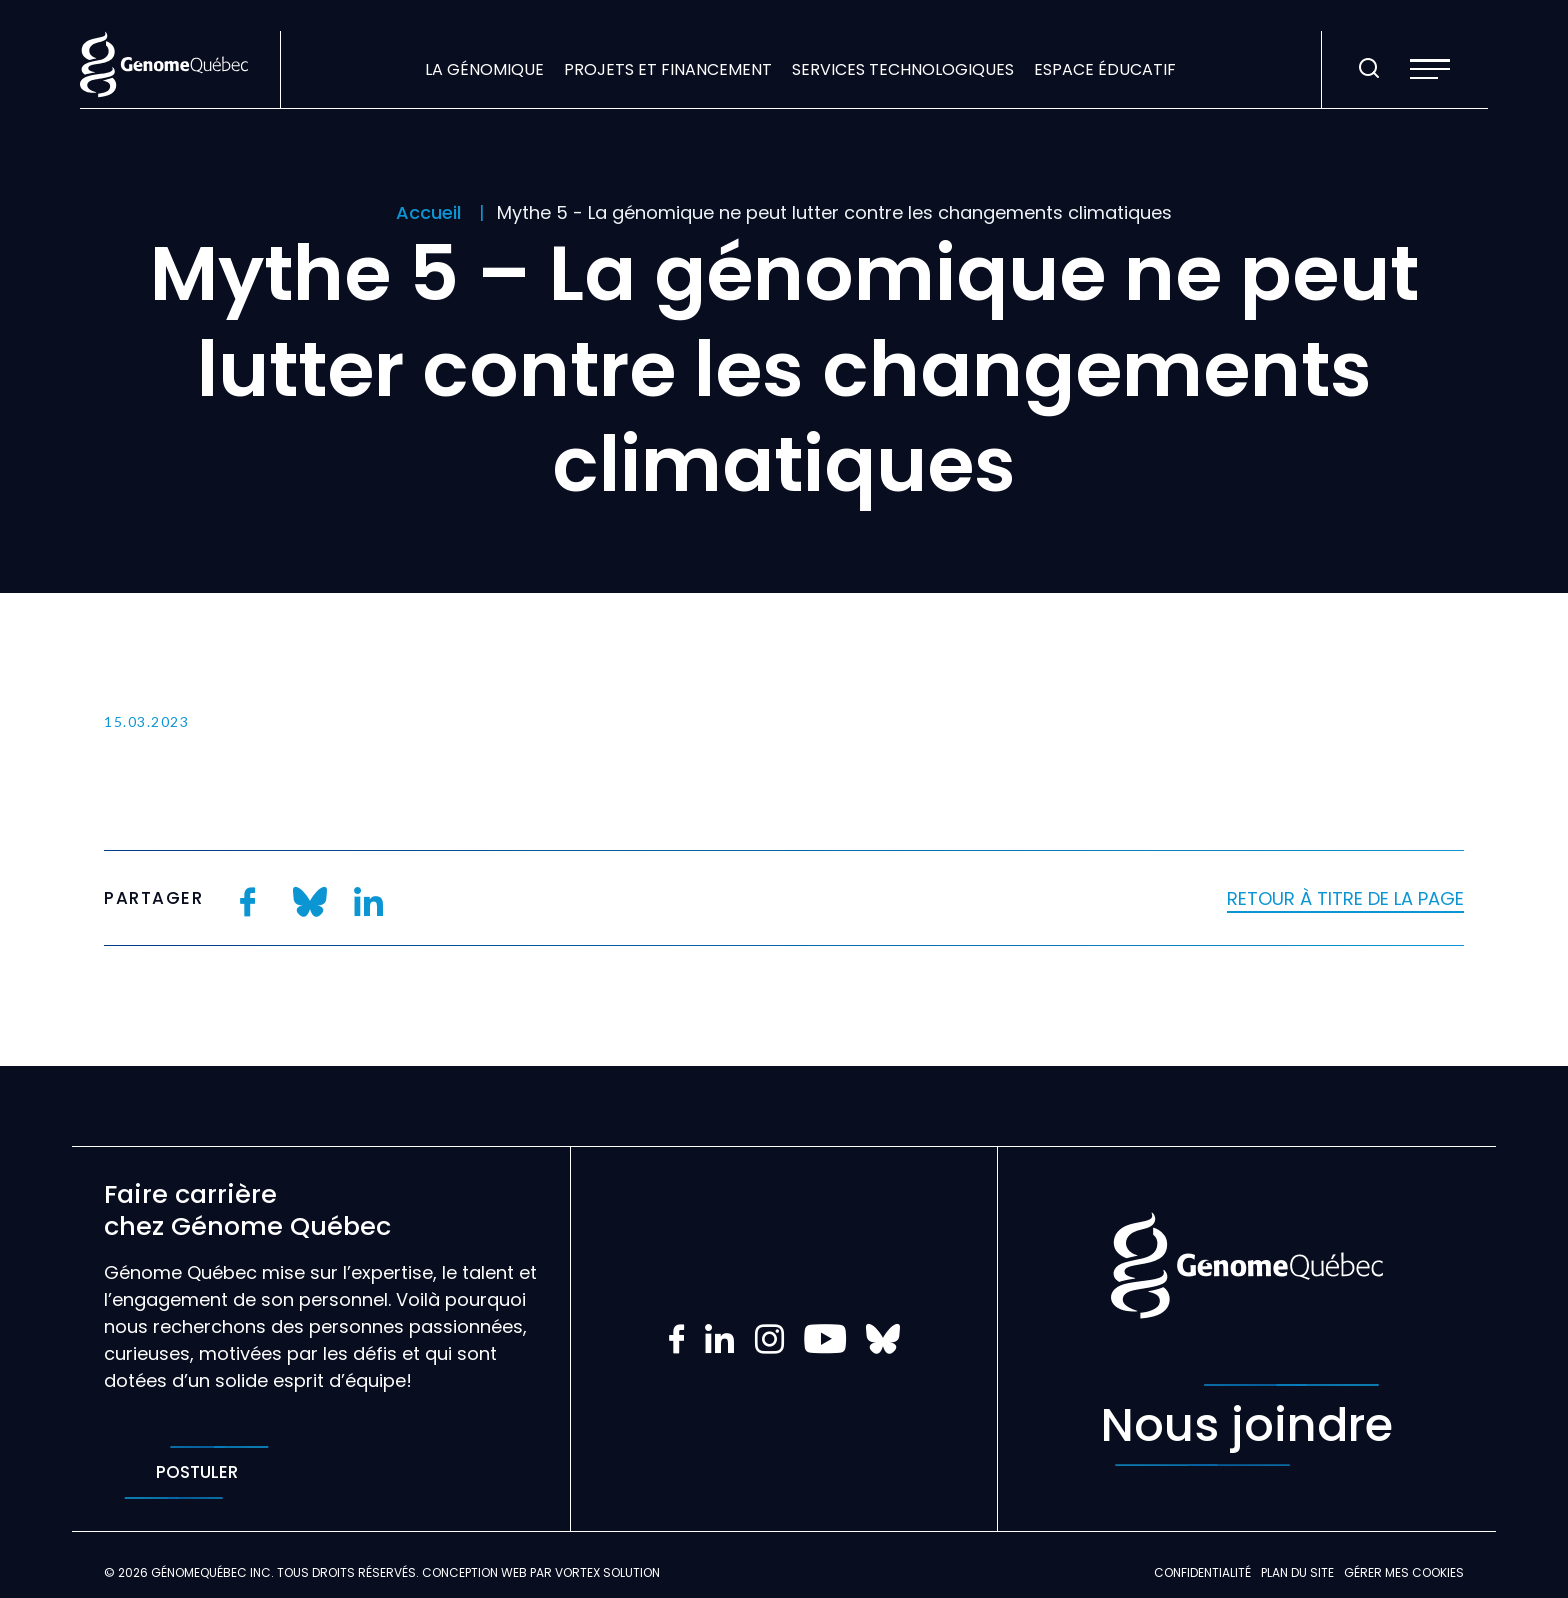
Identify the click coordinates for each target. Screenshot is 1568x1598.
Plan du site (1297, 1572)
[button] (1430, 69)
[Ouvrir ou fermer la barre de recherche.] (1369, 69)
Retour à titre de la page (1345, 898)
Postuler (196, 1472)
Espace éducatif (1105, 69)
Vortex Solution (607, 1572)
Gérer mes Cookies (1404, 1572)
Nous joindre (1247, 1425)
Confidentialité (1202, 1572)
